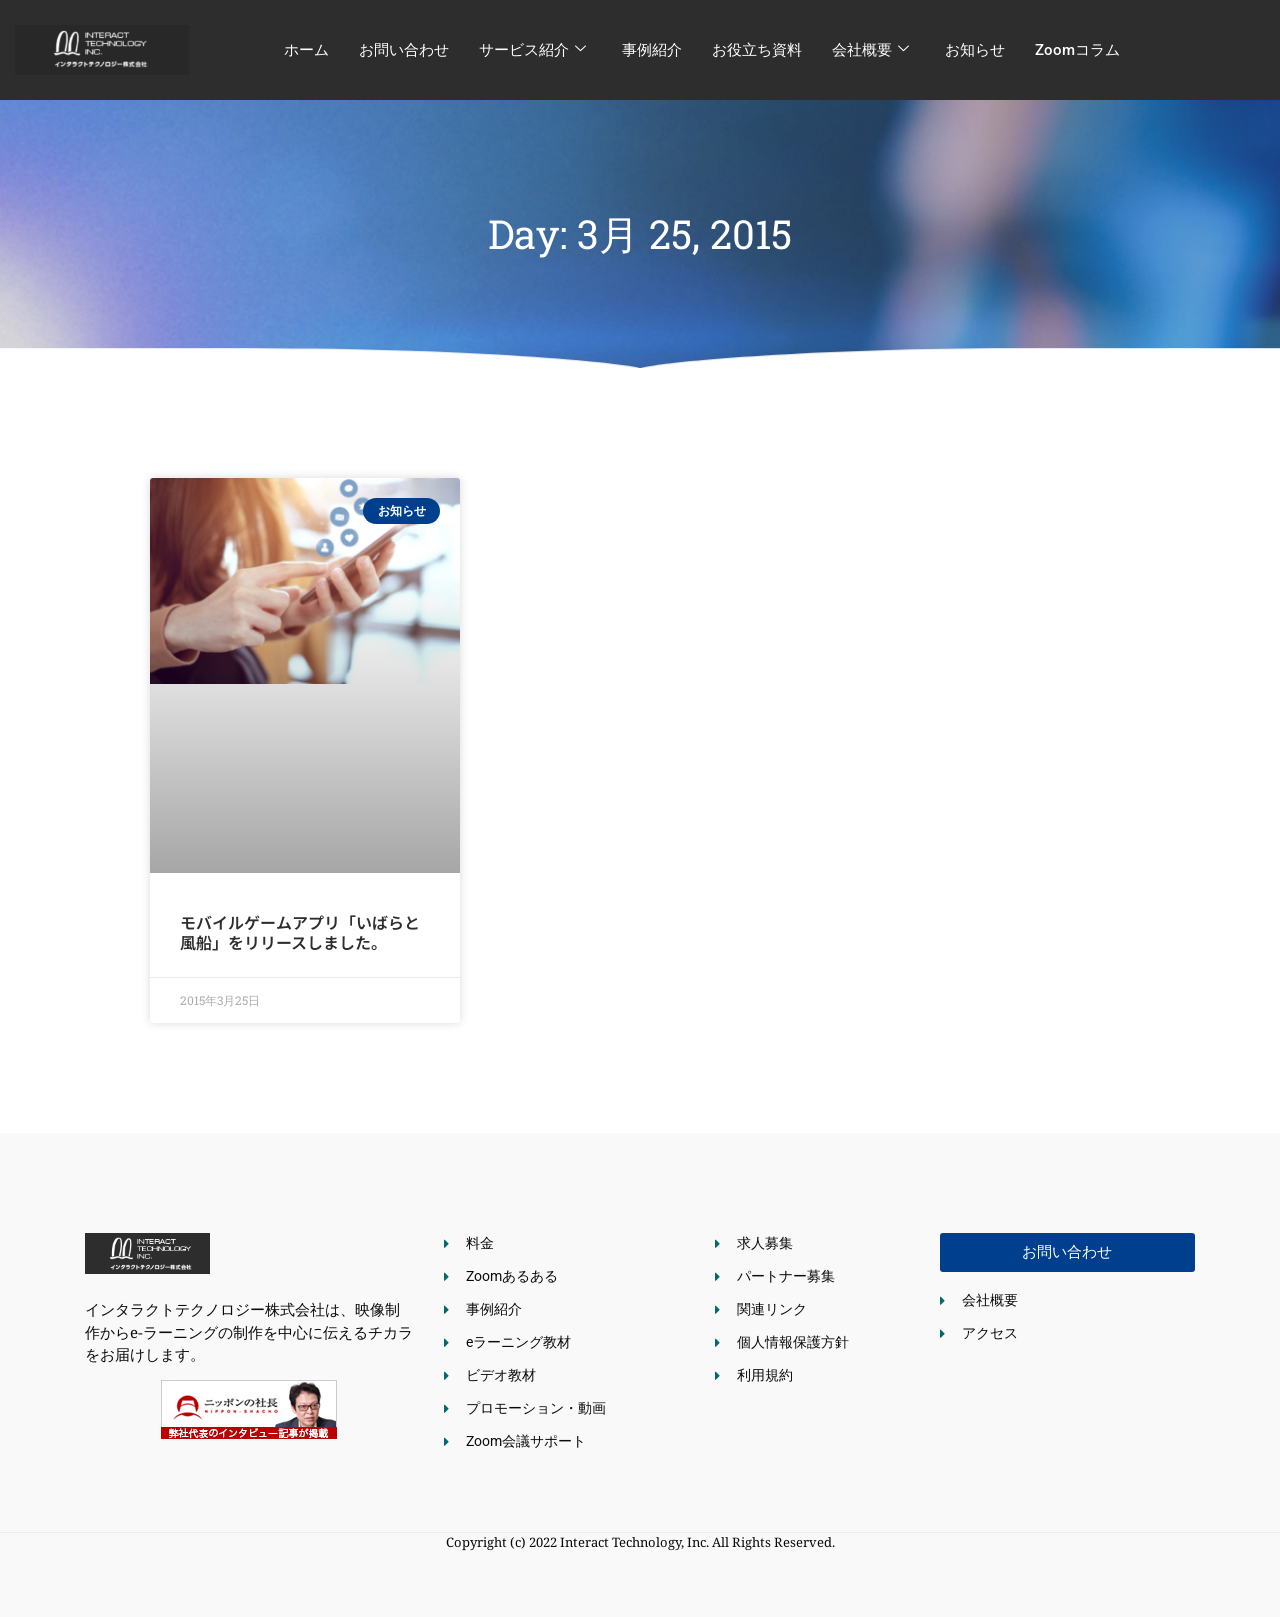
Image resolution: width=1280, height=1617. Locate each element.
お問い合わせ (404, 50)
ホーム (306, 50)
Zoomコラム (1077, 50)
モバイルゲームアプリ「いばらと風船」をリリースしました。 (300, 931)
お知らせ (975, 50)
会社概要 (870, 50)
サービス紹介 (532, 50)
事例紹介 (652, 50)
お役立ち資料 (757, 50)
